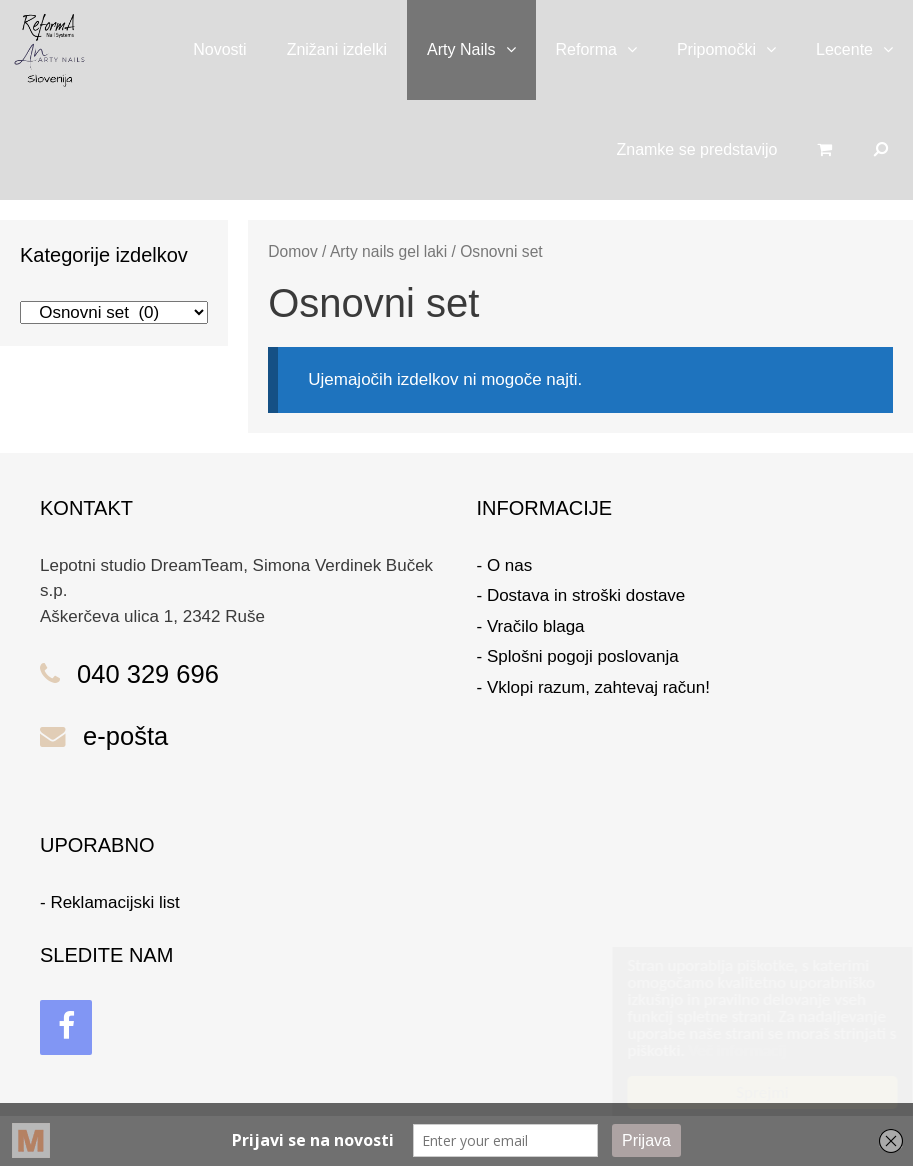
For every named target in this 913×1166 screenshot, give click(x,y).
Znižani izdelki (337, 49)
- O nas (505, 565)
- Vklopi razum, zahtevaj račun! (593, 687)
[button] (516, 50)
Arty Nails (481, 50)
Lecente (864, 50)
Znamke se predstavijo (696, 149)
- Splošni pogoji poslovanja (578, 656)
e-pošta (125, 736)
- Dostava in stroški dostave (581, 595)
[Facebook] (66, 1027)
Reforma (606, 50)
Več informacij (718, 1050)
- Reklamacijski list (110, 902)
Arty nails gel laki (388, 251)
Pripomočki (736, 50)
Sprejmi (743, 1092)
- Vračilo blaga (531, 626)
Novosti (219, 49)
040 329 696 (148, 674)
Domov (293, 251)
